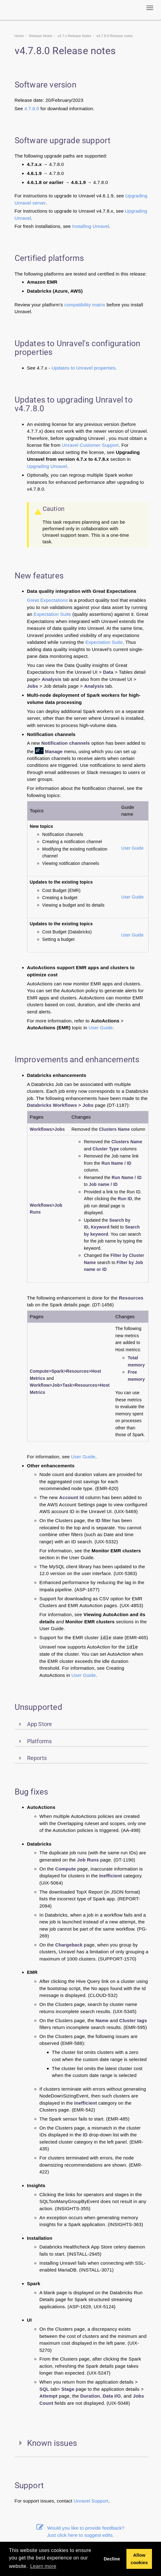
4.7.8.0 (31, 108)
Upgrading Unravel (47, 466)
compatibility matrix (85, 304)
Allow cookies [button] (139, 2559)
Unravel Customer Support (90, 445)
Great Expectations (47, 600)
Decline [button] (112, 2558)
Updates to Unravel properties (84, 367)
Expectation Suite (52, 614)
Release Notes (40, 36)
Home (19, 36)
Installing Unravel (90, 226)
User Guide (132, 848)
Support (100, 2500)
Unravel (82, 2500)
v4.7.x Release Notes (74, 36)
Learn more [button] (43, 2566)
